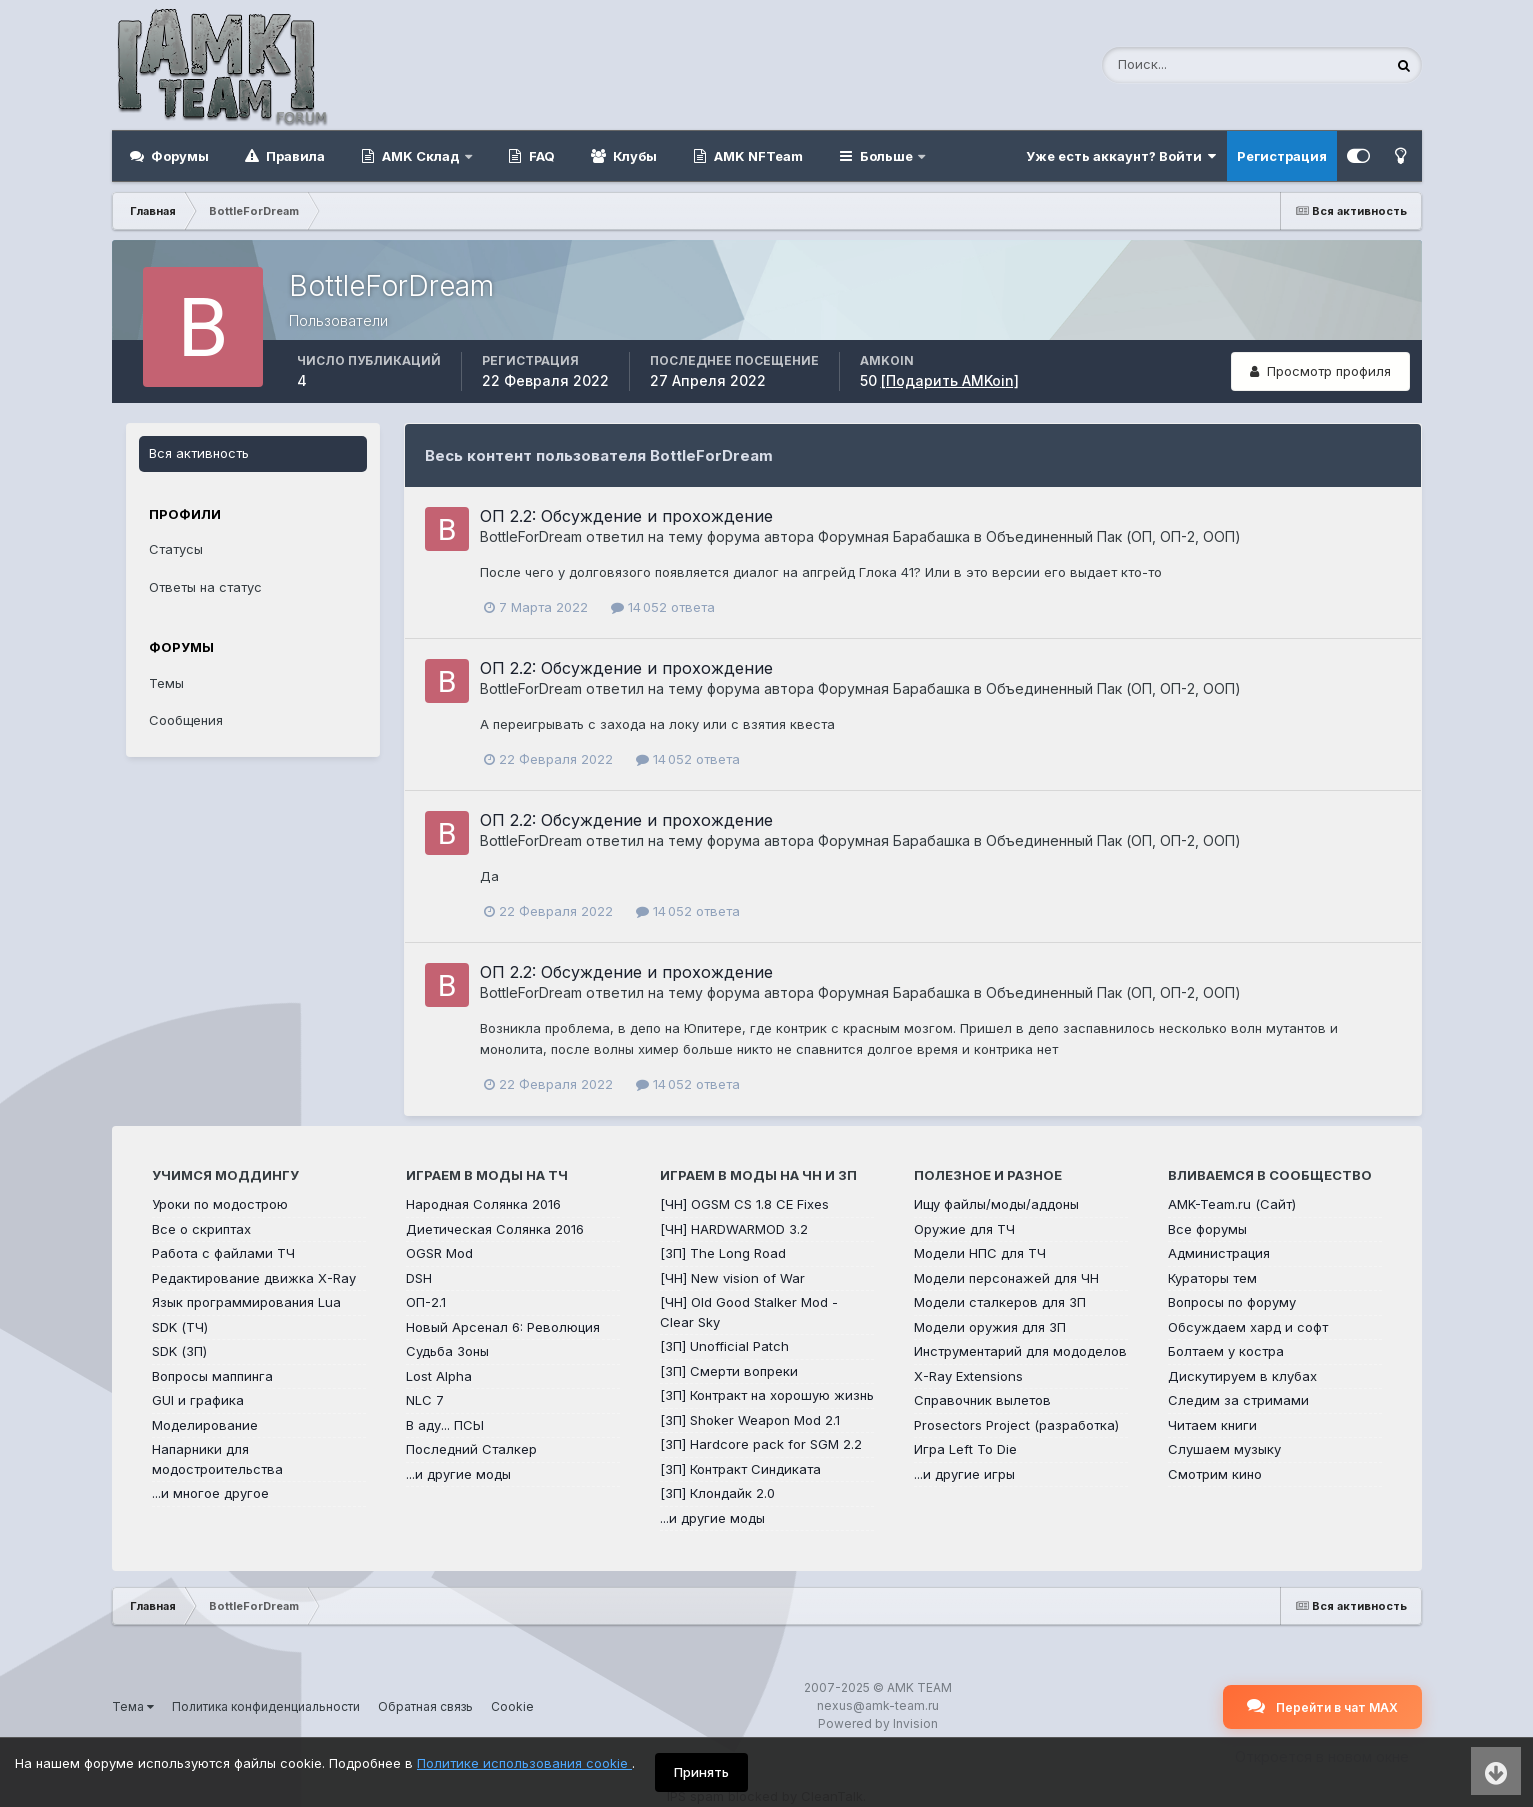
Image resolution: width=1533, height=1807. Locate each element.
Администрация (1219, 1253)
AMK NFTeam (757, 156)
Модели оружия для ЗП (990, 1327)
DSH (419, 1278)
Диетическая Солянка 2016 (495, 1229)
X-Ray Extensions (968, 1376)
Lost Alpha (439, 1376)
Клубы (633, 156)
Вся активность (199, 453)
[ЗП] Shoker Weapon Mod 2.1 (750, 1420)
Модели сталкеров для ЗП (1000, 1302)
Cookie (512, 1706)
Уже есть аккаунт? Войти (1121, 156)
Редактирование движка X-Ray (254, 1278)
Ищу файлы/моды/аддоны (996, 1204)
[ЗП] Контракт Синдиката (740, 1469)
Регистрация (1282, 156)
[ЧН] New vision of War (732, 1278)
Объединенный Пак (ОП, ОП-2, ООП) (1113, 536)
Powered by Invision (878, 1723)
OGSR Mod (439, 1253)
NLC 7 (425, 1400)
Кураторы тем (1212, 1278)
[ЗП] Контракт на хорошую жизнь (767, 1395)
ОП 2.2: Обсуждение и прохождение (626, 516)
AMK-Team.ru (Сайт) (1232, 1204)
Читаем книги (1212, 1425)
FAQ (540, 156)
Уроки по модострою (220, 1204)
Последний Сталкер (471, 1449)
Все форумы (1207, 1229)
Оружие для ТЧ (964, 1229)
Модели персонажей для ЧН (1006, 1278)
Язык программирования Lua (246, 1302)
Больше (886, 156)
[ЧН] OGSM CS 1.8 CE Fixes (744, 1204)
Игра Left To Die (965, 1449)
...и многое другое (210, 1493)
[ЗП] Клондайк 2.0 (717, 1493)
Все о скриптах (201, 1229)
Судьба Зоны (447, 1351)
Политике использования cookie (524, 1763)
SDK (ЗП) (179, 1351)
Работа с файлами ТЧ (223, 1253)
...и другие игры (964, 1474)
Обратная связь (425, 1706)
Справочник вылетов (982, 1400)
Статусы (176, 549)
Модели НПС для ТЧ (980, 1253)
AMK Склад (421, 156)
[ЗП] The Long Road (723, 1253)
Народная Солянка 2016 (483, 1204)
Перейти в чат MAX (1322, 1706)
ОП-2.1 (426, 1302)
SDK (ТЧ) (180, 1327)
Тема (133, 1706)
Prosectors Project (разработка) (1016, 1425)
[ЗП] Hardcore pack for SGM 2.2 (761, 1444)
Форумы (178, 156)
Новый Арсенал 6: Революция (503, 1327)
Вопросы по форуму (1232, 1302)
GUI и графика (198, 1400)
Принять (701, 1772)
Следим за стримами (1238, 1400)
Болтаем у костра (1226, 1351)
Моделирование (205, 1425)
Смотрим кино (1215, 1474)
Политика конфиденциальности (266, 1706)
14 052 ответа (663, 607)
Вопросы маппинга (212, 1376)
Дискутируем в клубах (1242, 1376)
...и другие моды (458, 1474)
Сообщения (186, 720)
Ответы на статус (205, 587)
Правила (294, 156)
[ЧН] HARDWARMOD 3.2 (734, 1229)
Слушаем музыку (1224, 1449)
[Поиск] (1200, 65)
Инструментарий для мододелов (1020, 1351)
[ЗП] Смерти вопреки (729, 1371)
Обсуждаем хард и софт (1248, 1327)
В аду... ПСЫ (445, 1425)
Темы (166, 683)
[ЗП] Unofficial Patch (724, 1346)
